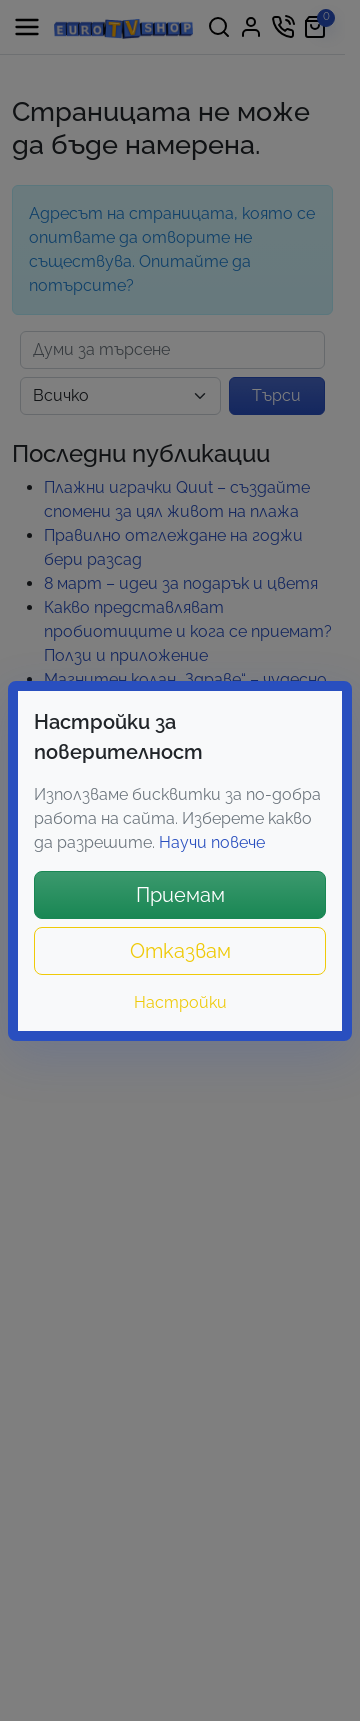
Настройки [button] (180, 1002)
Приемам (180, 895)
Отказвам (180, 951)
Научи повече (212, 842)
